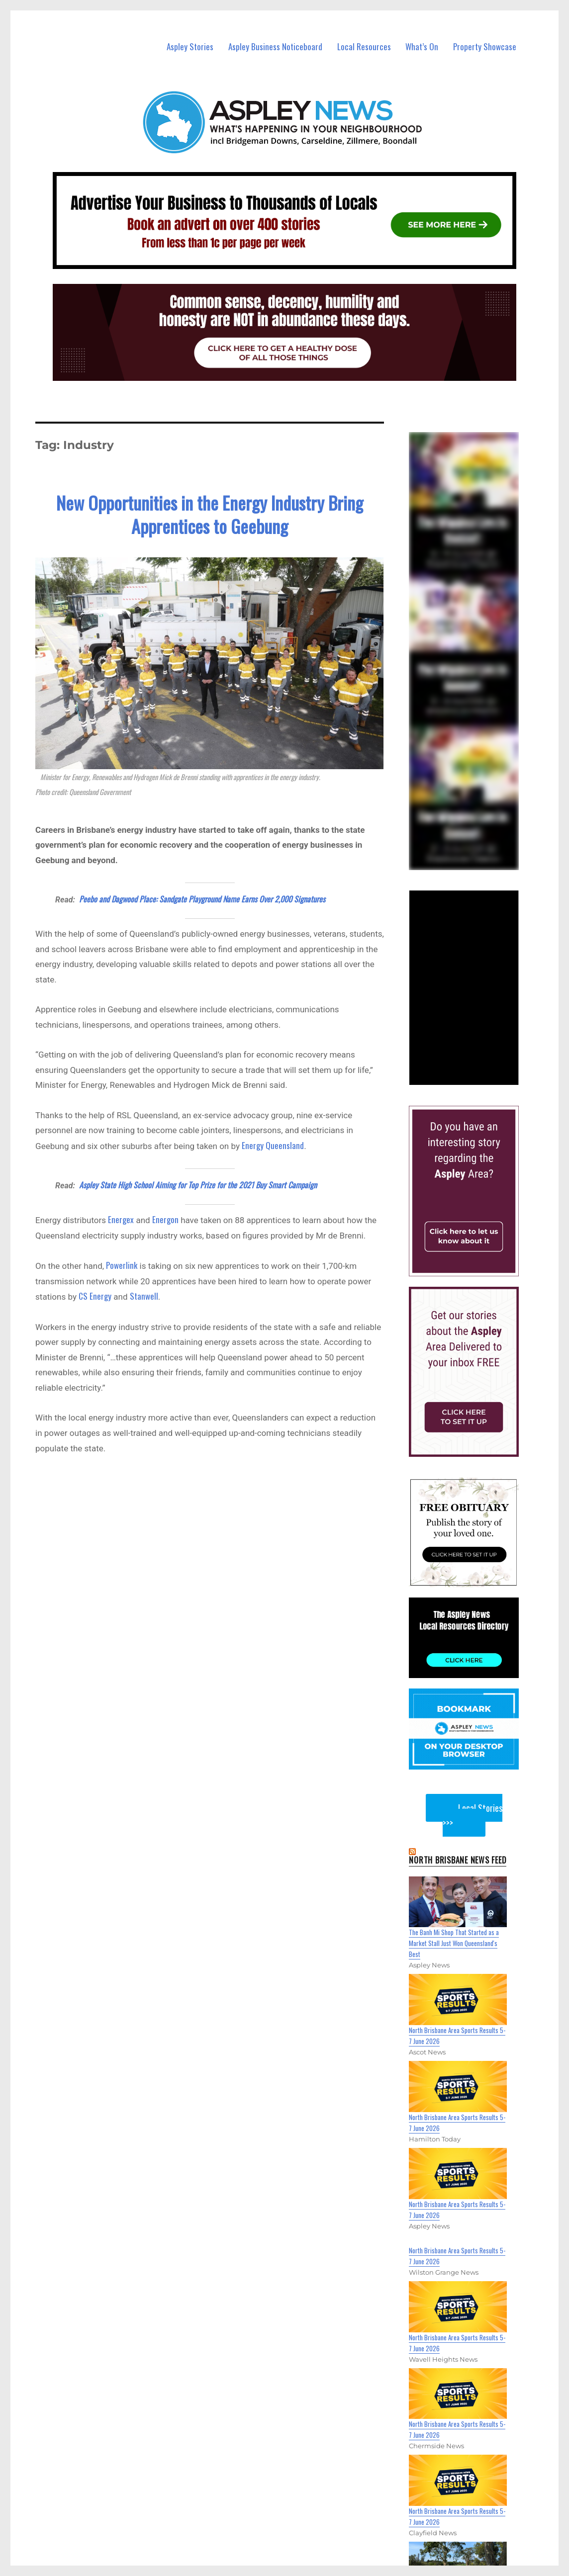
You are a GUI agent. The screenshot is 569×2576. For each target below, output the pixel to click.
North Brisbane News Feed (457, 1860)
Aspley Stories (190, 46)
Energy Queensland (273, 1145)
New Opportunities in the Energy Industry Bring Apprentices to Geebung (209, 514)
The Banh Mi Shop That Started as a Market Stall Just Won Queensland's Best (454, 1943)
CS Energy (95, 1296)
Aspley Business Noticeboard (275, 46)
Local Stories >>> (472, 1815)
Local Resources (364, 46)
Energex (121, 1219)
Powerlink (121, 1265)
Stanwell (144, 1296)
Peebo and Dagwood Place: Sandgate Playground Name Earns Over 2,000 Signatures (202, 899)
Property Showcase (484, 46)
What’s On (421, 46)
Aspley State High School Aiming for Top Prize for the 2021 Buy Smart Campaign (198, 1185)
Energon (165, 1219)
